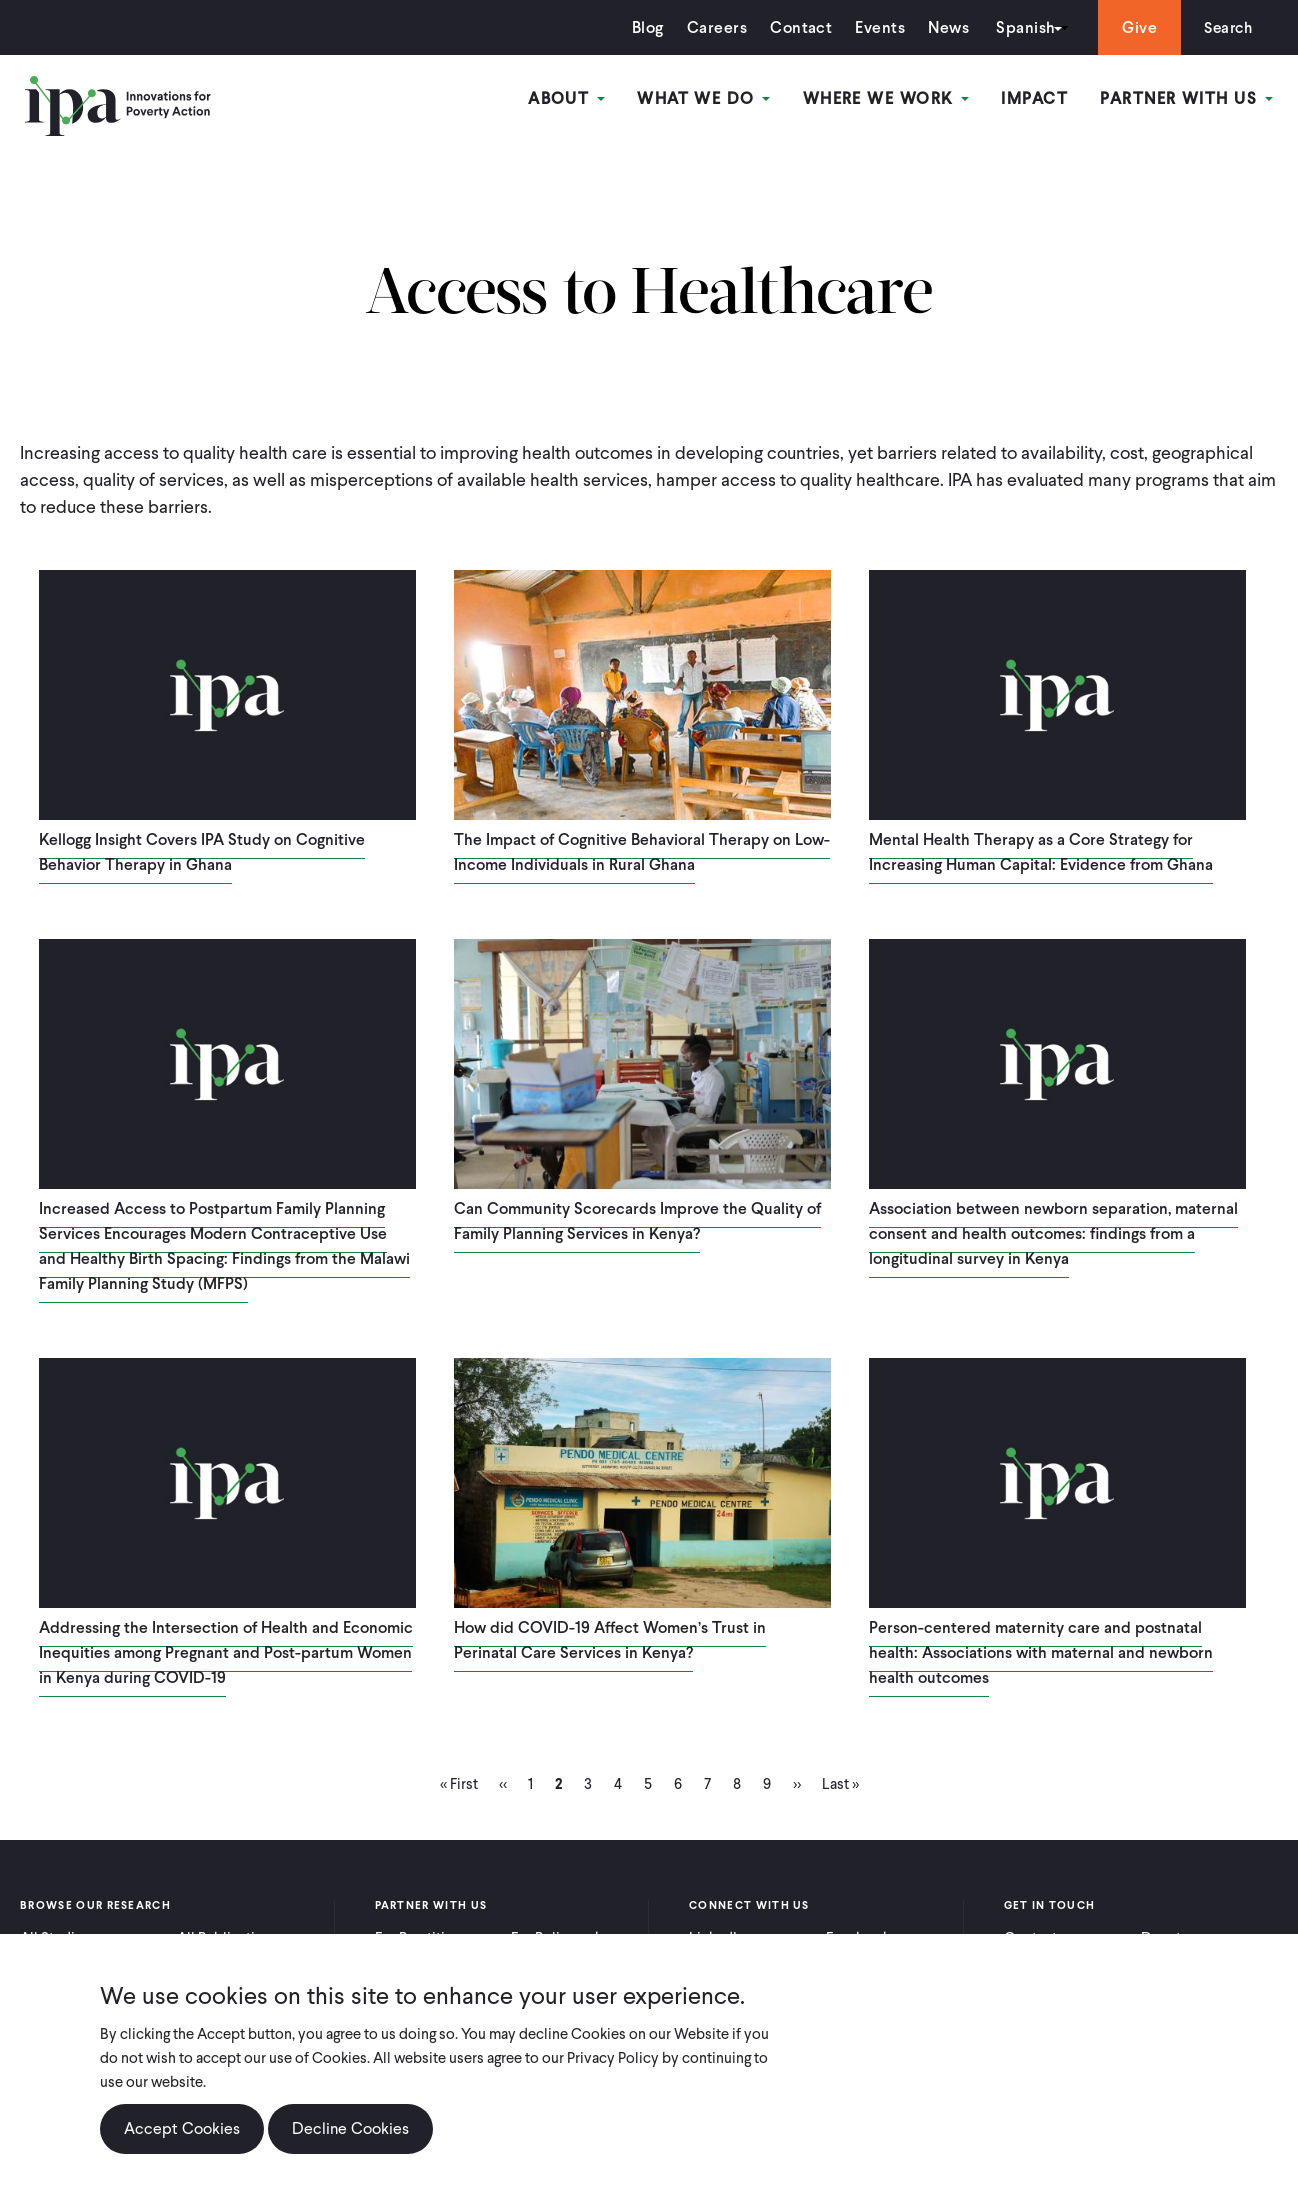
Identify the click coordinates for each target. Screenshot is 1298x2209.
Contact (796, 27)
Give (1134, 27)
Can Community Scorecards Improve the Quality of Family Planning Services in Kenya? (637, 1221)
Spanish (1020, 27)
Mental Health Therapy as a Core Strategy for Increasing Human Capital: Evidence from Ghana (1041, 852)
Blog (643, 27)
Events (875, 27)
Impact (1035, 98)
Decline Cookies (350, 2128)
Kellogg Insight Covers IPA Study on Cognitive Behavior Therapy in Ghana (202, 852)
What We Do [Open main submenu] (705, 98)
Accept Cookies (182, 2128)
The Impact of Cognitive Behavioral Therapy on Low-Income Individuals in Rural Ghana (642, 852)
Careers (712, 27)
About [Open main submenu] (569, 98)
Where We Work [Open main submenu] (887, 98)
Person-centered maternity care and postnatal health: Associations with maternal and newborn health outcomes (1041, 1652)
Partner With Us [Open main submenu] (1187, 98)
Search (1225, 27)
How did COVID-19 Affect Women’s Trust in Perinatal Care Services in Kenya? (610, 1640)
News (943, 27)
